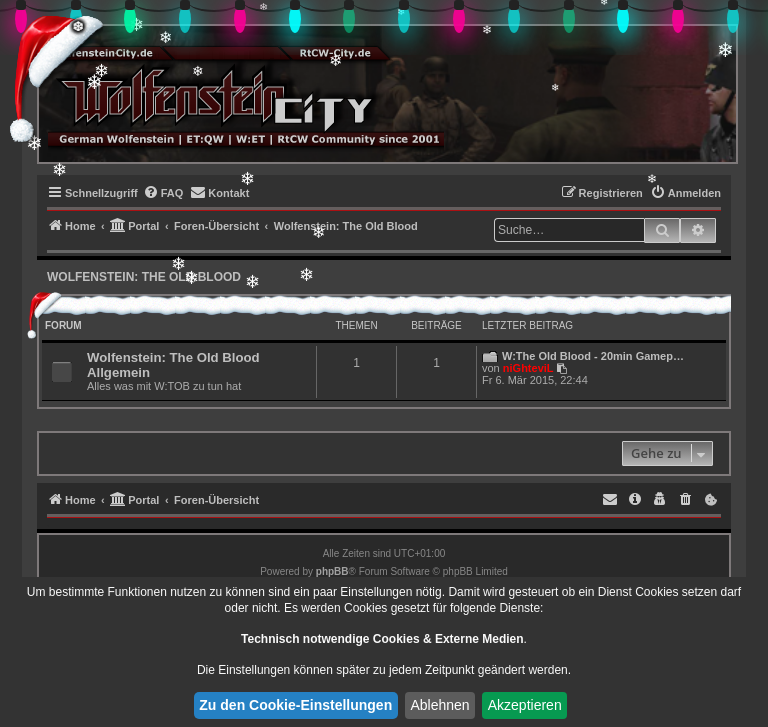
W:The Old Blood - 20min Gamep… (593, 356)
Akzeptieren (525, 705)
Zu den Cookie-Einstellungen (295, 705)
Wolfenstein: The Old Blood (144, 277)
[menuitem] (163, 193)
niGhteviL (528, 368)
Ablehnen (439, 705)
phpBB (332, 571)
